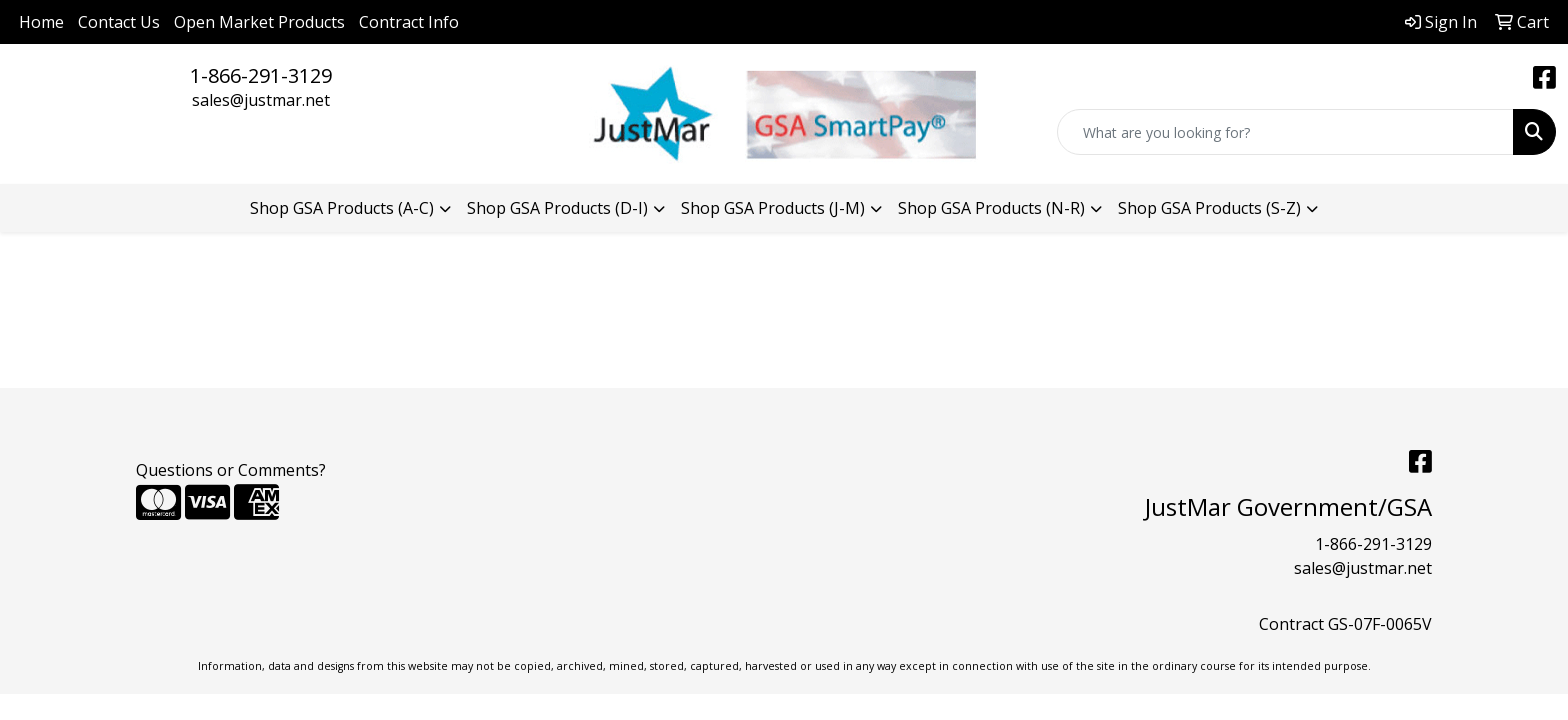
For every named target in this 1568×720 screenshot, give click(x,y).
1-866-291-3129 (261, 75)
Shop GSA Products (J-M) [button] (773, 208)
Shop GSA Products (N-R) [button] (991, 208)
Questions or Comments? (231, 470)
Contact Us (119, 22)
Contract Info (409, 22)
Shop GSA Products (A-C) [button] (342, 208)
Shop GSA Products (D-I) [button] (557, 208)
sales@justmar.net (261, 100)
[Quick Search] (1285, 132)
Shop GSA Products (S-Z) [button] (1209, 208)
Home (41, 22)
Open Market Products (259, 22)
